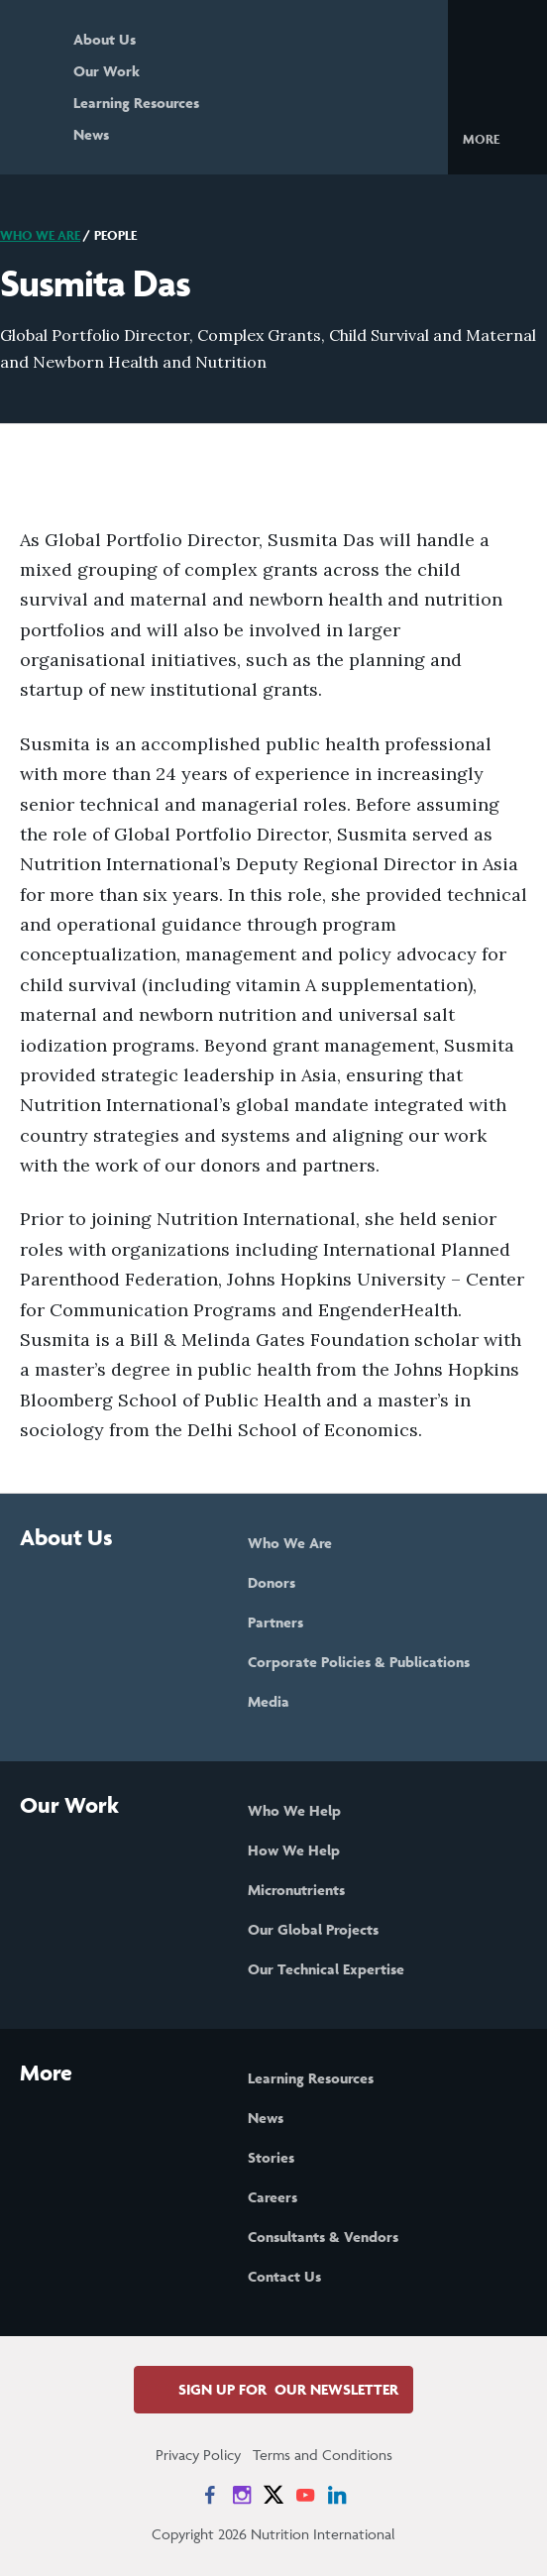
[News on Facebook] (210, 2495)
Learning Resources (136, 102)
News (91, 134)
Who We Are (40, 235)
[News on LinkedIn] (337, 2495)
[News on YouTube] (305, 2495)
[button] (497, 138)
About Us (104, 39)
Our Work (106, 70)
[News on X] (273, 2495)
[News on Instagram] (242, 2495)
